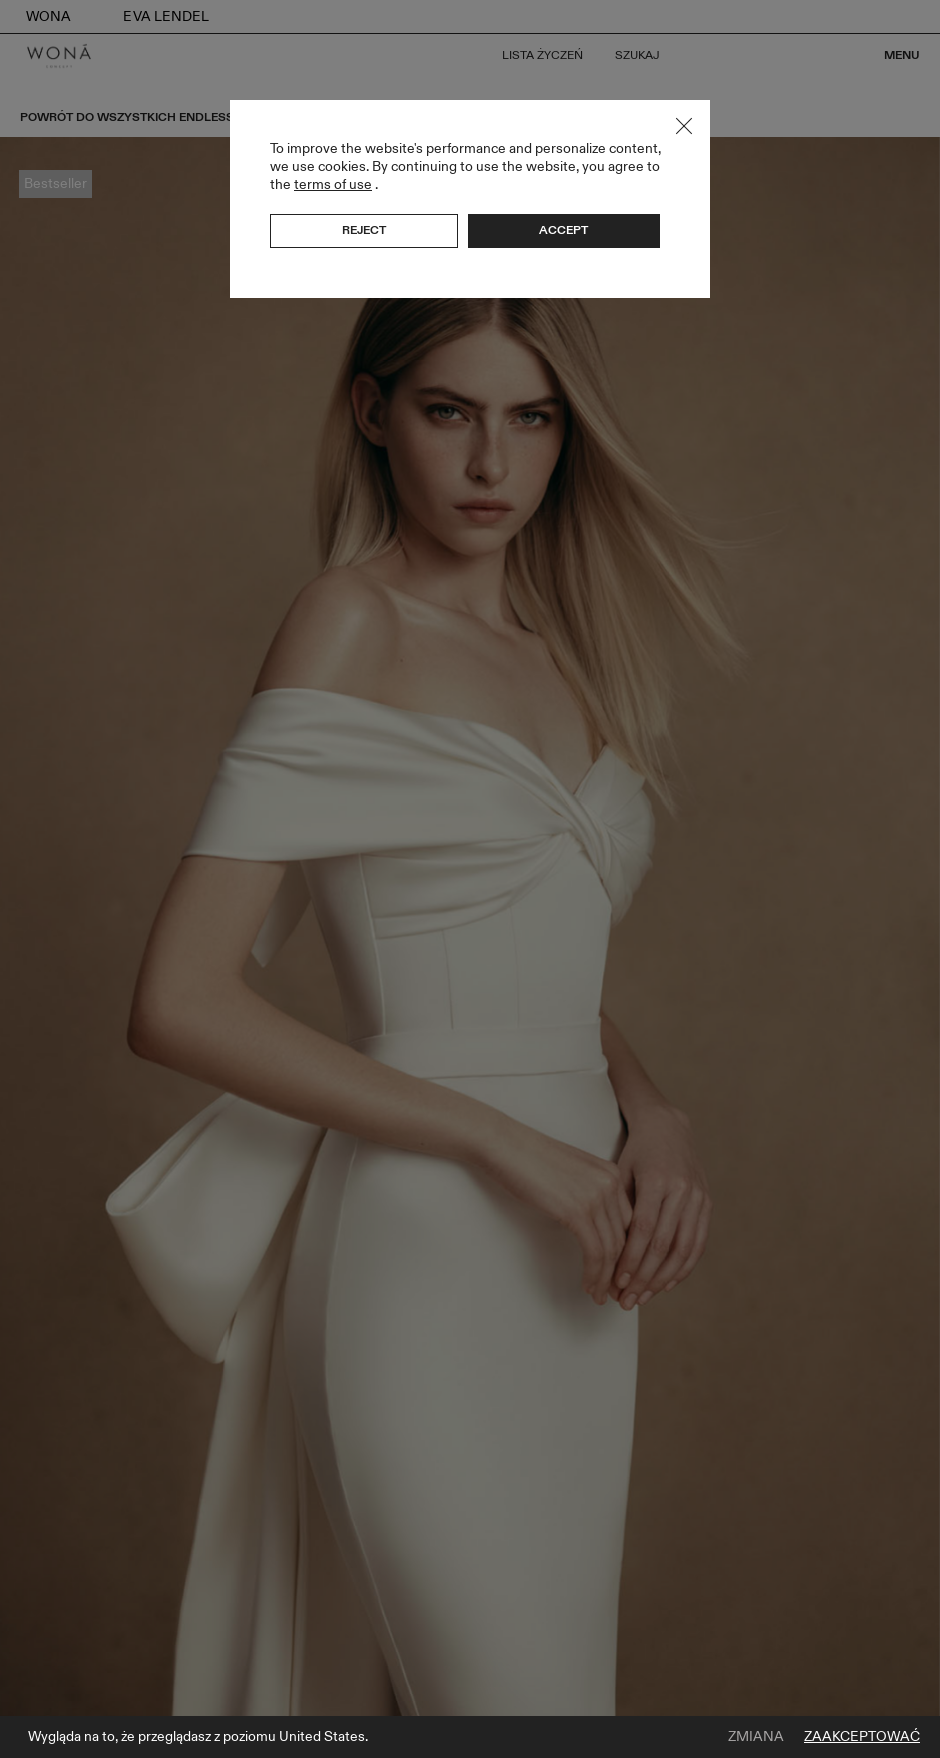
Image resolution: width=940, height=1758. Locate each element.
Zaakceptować (862, 1737)
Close (684, 126)
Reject (364, 230)
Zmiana (756, 1737)
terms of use (333, 184)
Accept (563, 230)
